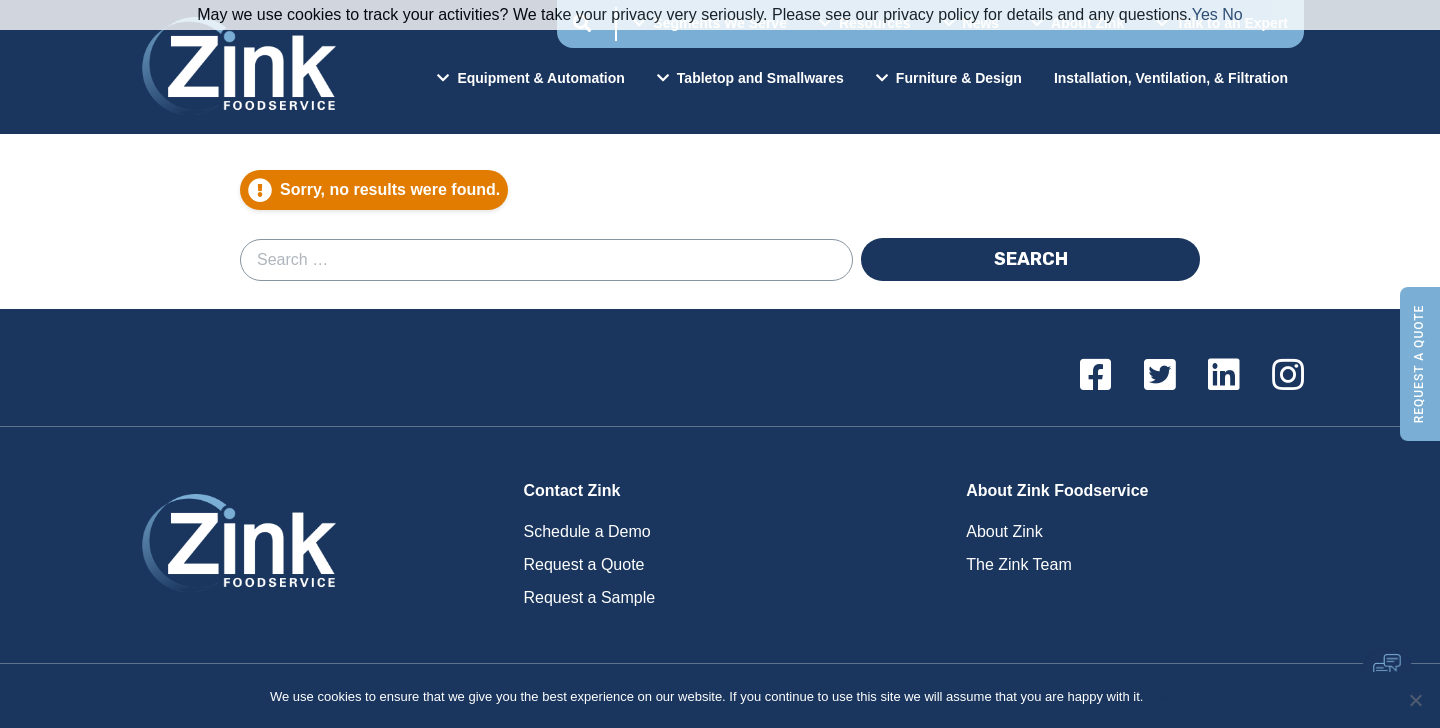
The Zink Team (1019, 564)
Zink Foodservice (236, 67)
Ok (1161, 696)
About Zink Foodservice (1057, 490)
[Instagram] (1288, 376)
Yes (1205, 14)
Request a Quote (1419, 364)
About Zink (1004, 531)
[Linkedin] (1224, 376)
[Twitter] (1160, 376)
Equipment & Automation (530, 78)
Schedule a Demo (587, 531)
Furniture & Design (949, 78)
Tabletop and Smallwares (750, 78)
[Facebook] (1096, 376)
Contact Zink (572, 490)
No (1232, 14)
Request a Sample (590, 597)
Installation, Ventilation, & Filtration (1171, 78)
